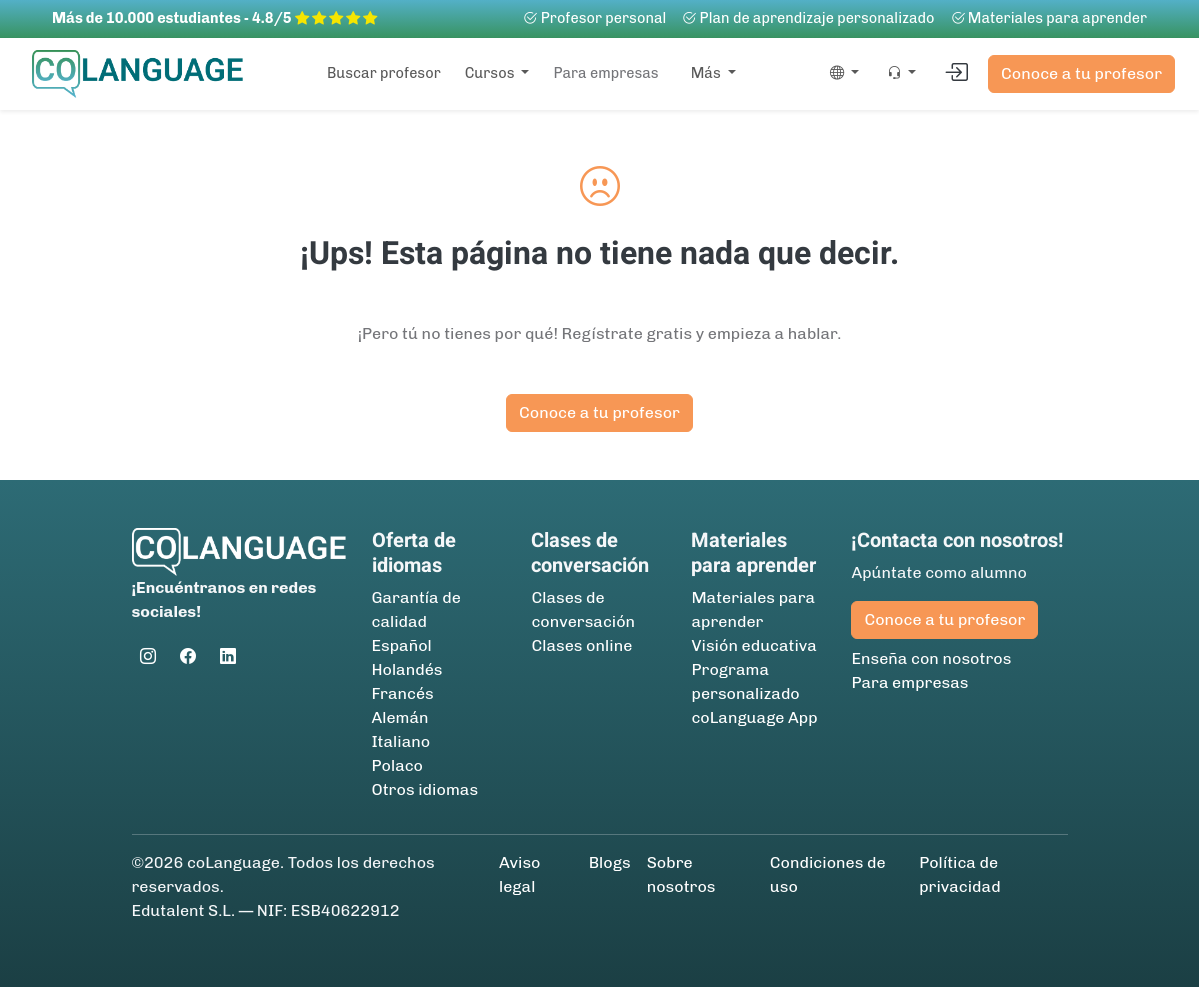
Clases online (581, 645)
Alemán (400, 717)
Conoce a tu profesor (1081, 73)
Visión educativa (753, 645)
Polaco (398, 765)
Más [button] (707, 73)
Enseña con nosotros (931, 658)
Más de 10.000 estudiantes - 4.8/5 (214, 18)
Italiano (401, 741)
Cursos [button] (491, 73)
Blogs (610, 862)
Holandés (407, 669)
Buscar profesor (384, 73)
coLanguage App (754, 717)
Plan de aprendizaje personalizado (808, 18)
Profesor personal (594, 18)
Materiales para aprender (1049, 18)
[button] (840, 74)
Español (402, 645)
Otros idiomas (425, 789)
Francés (403, 693)
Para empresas (605, 73)
